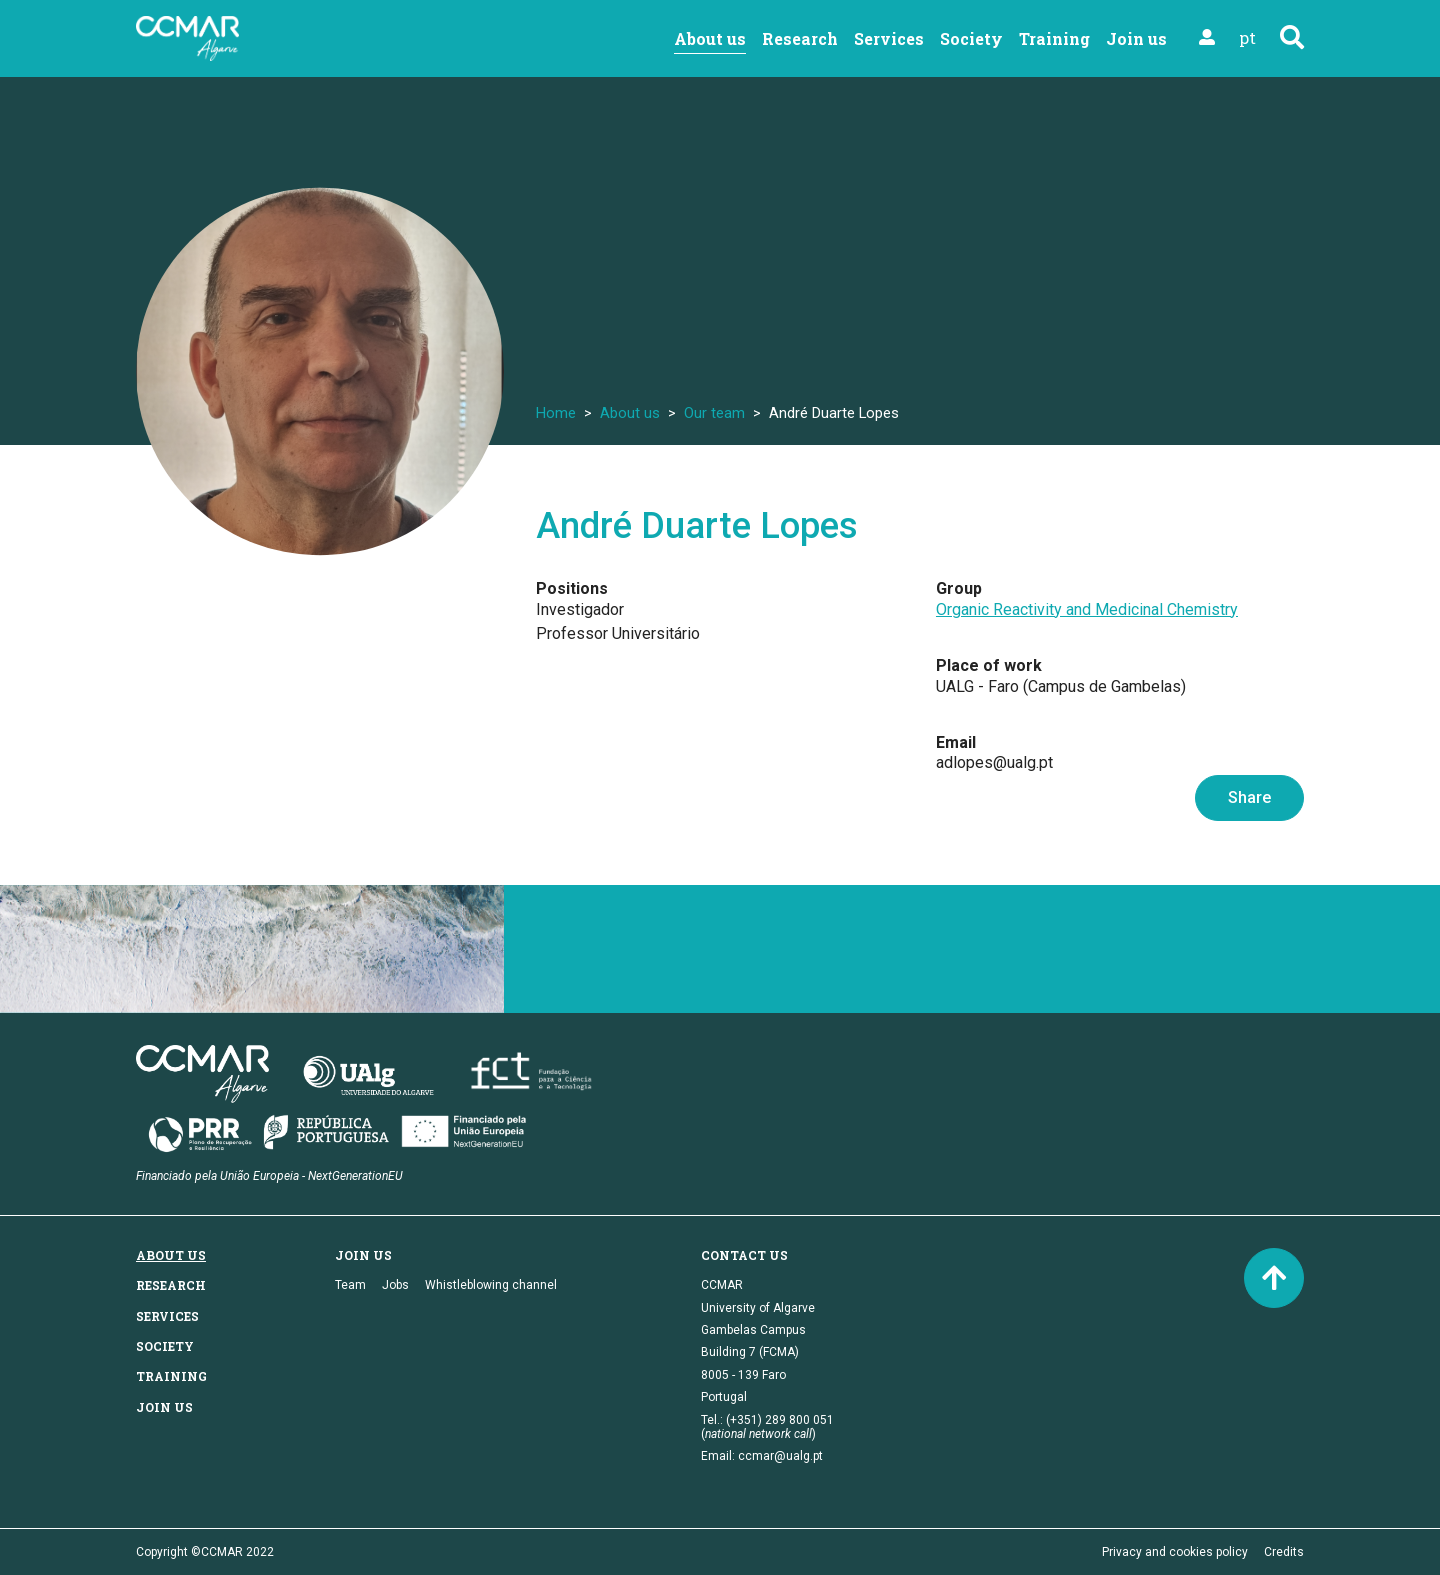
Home (556, 413)
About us (710, 38)
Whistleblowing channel (491, 1285)
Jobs (395, 1285)
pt (1247, 37)
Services (889, 38)
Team (350, 1285)
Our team (714, 413)
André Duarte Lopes (697, 526)
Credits (1284, 1552)
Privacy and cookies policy (1175, 1552)
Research (800, 38)
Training (1054, 38)
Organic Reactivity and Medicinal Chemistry (1087, 609)
